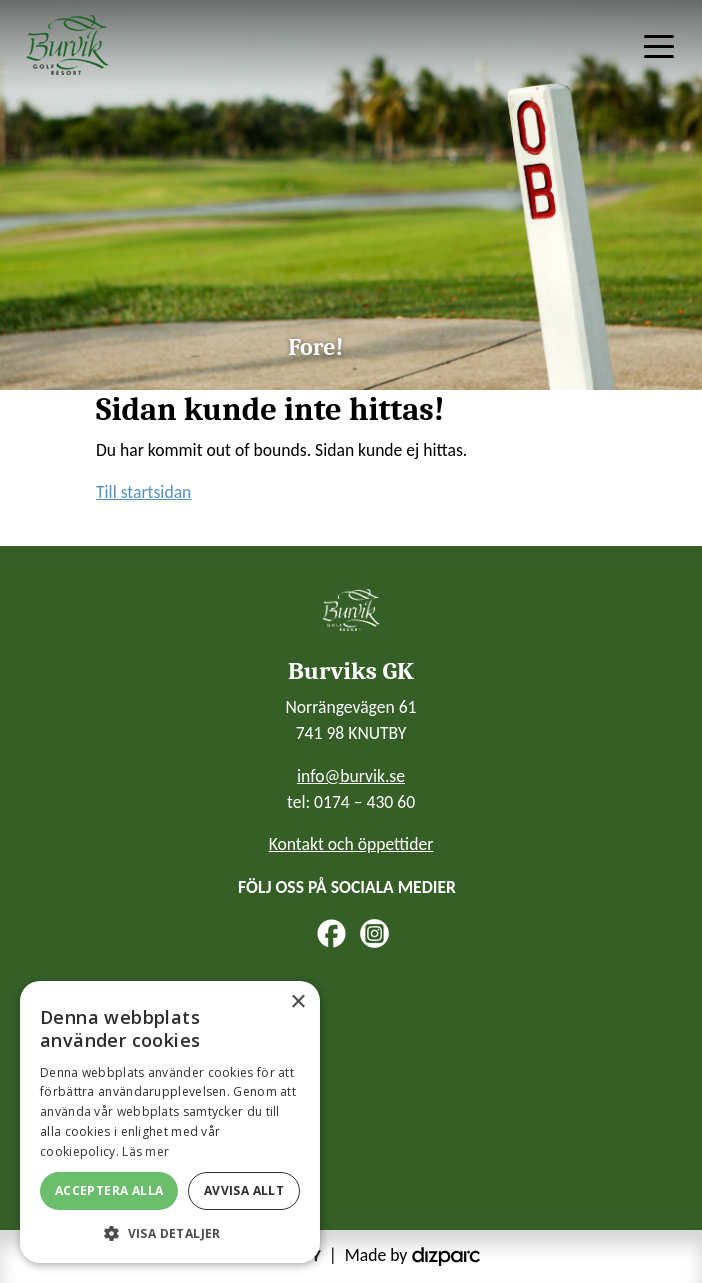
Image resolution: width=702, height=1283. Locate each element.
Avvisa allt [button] (244, 1190)
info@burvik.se (351, 776)
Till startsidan (143, 492)
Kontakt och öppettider (351, 844)
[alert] (170, 1122)
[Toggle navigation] (659, 45)
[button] (170, 1233)
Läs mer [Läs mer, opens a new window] (145, 1151)
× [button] (297, 1002)
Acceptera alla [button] (109, 1190)
